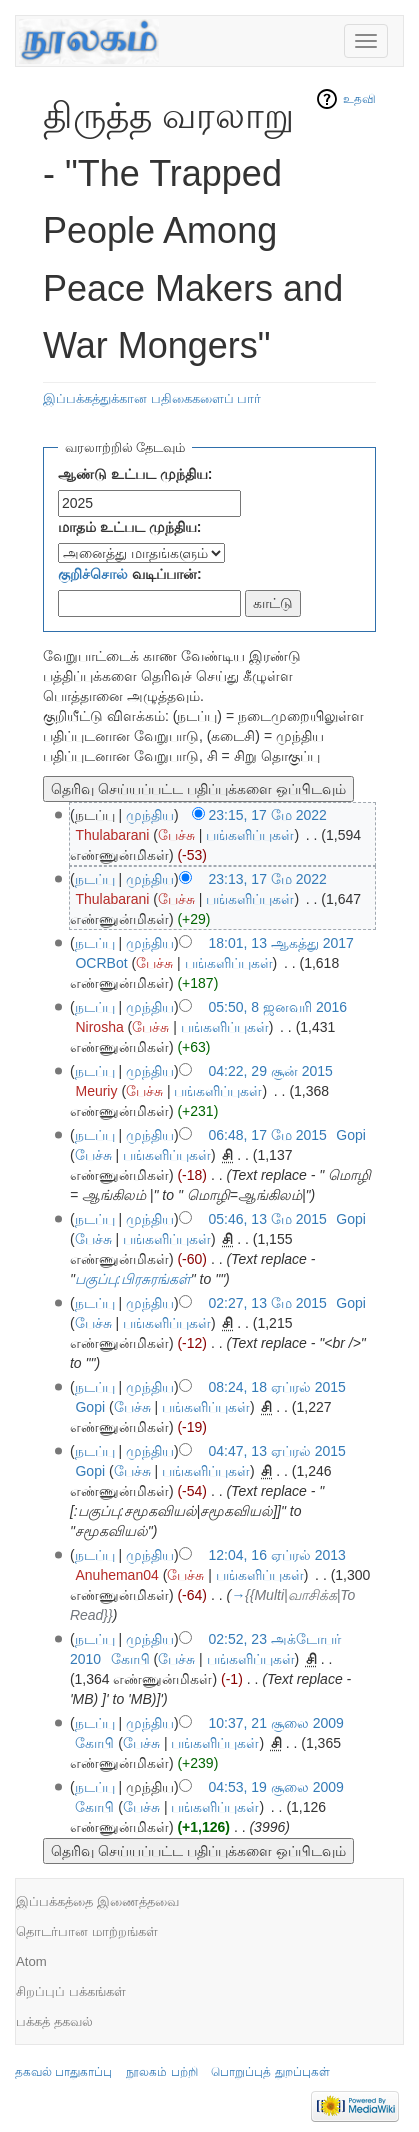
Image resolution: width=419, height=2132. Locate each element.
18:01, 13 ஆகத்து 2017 (281, 943)
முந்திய (150, 815)
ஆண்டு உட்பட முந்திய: (135, 474)
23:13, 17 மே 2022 (268, 879)
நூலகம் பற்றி (161, 2072)
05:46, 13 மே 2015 (268, 1219)
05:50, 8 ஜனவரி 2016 (278, 1007)
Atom (31, 1961)
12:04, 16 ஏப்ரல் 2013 (277, 1555)
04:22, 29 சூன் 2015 (271, 1071)
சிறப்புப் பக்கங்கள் (71, 1991)
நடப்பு (95, 879)
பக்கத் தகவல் (54, 2021)
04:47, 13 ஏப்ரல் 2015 (277, 1451)
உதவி (359, 99)
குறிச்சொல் (93, 574)
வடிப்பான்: (130, 574)
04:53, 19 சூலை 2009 (276, 1787)
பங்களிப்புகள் (250, 835)
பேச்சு (176, 835)
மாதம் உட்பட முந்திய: (129, 527)
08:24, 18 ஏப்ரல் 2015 (277, 1387)
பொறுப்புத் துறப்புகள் (270, 2072)
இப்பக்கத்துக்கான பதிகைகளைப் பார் (152, 398)
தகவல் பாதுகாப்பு (63, 2072)
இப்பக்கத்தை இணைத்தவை (97, 1901)
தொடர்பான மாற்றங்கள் (87, 1931)
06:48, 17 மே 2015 (268, 1135)
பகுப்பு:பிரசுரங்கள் (133, 1279)
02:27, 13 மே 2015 (268, 1303)
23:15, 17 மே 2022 (268, 815)
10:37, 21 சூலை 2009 (276, 1723)
